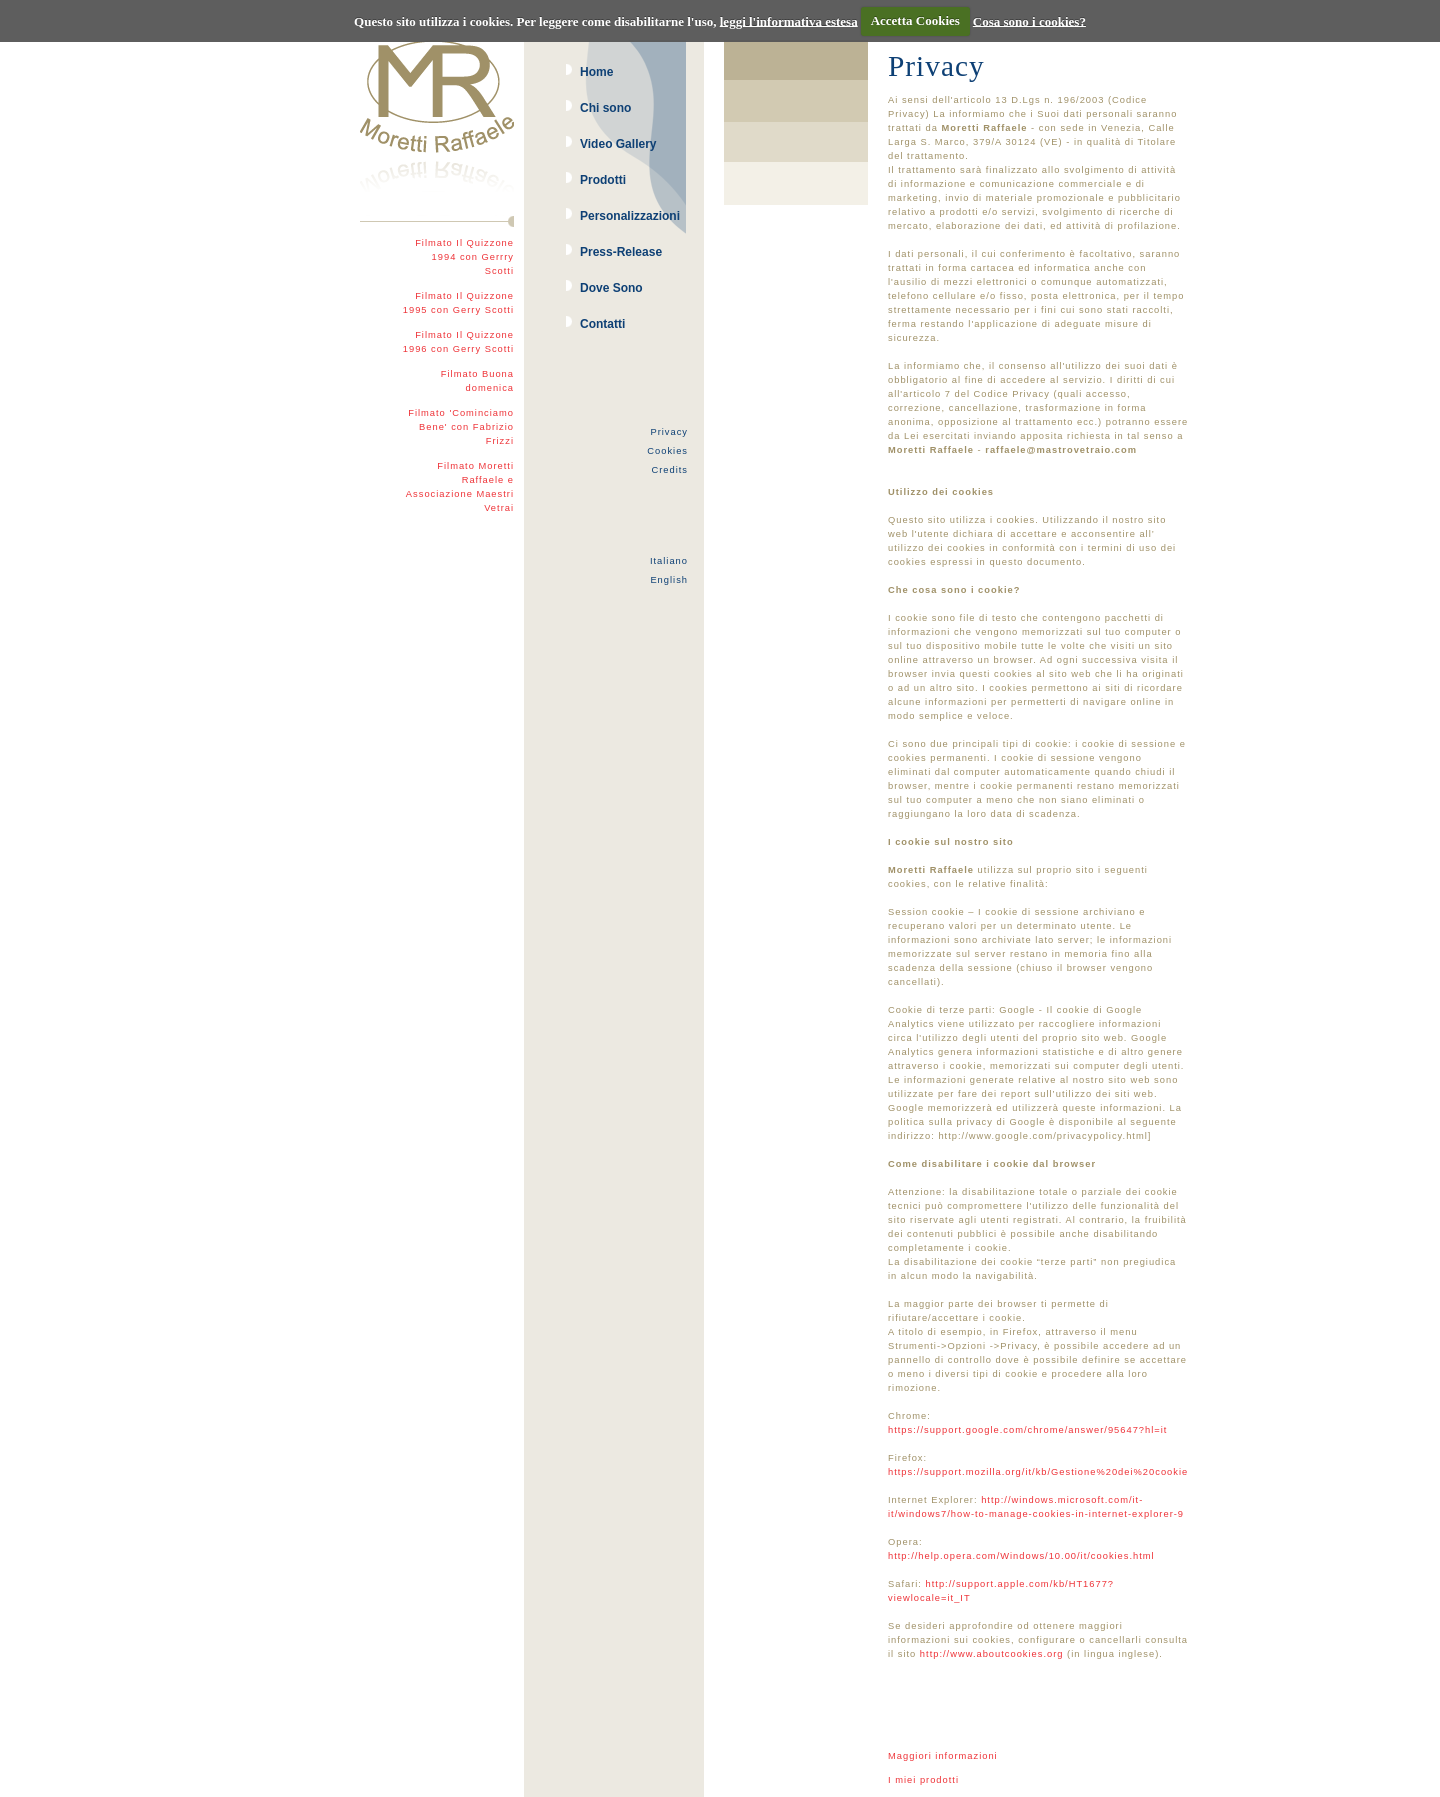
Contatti (602, 324)
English (669, 580)
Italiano (669, 561)
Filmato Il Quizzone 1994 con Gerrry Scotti (464, 257)
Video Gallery (618, 144)
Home (596, 72)
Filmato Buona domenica (477, 381)
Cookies (667, 451)
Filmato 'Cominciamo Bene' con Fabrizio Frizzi (461, 427)
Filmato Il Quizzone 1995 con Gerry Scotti (458, 303)
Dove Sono (611, 288)
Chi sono (605, 108)
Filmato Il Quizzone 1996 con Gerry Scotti (458, 342)
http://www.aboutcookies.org (992, 1654)
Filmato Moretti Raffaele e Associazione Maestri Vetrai (460, 487)
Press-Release (621, 252)
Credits (669, 470)
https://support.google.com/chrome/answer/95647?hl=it (1027, 1430)
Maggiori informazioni (943, 1756)
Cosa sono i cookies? (1029, 20)
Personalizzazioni (630, 216)
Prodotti (603, 180)
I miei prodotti (923, 1780)
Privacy (669, 432)
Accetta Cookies (915, 20)
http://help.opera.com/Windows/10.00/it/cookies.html (1021, 1556)
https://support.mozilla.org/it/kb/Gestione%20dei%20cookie (1038, 1472)
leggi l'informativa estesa (789, 20)
